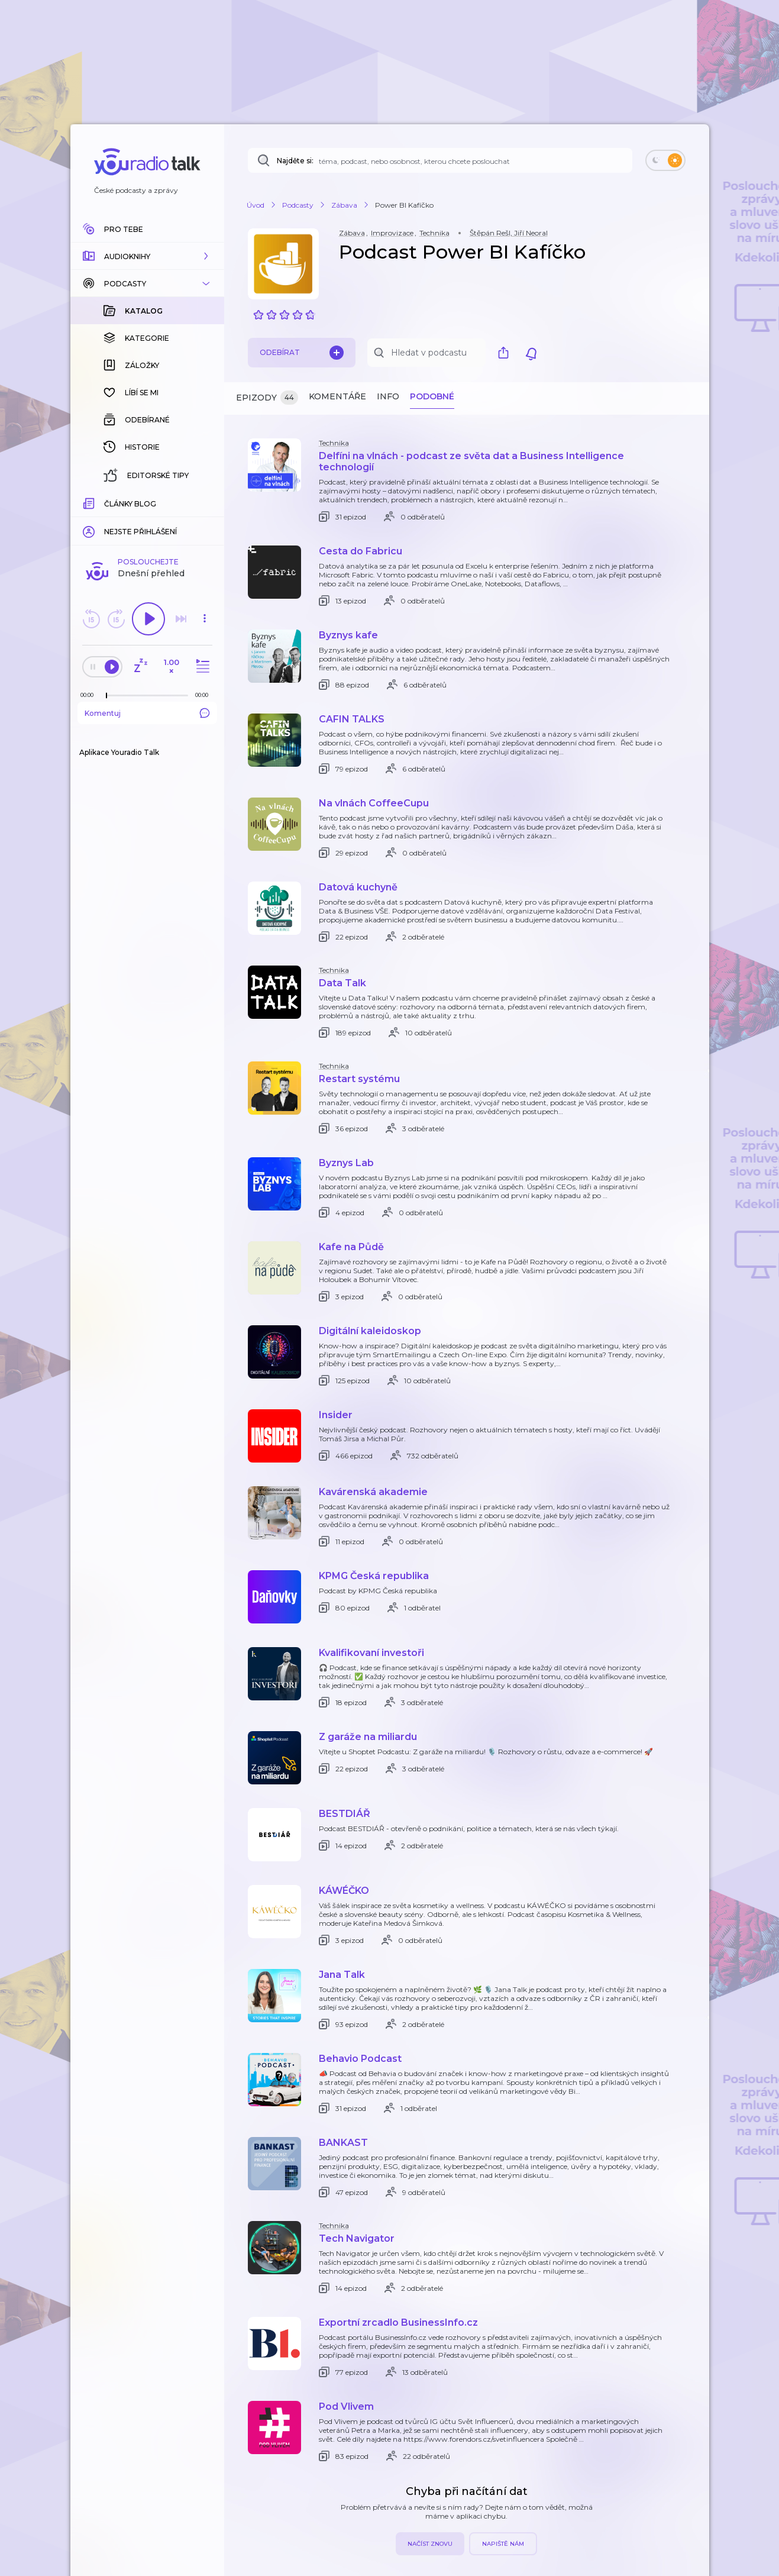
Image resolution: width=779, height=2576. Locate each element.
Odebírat (302, 353)
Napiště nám (503, 2544)
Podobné (432, 396)
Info (388, 396)
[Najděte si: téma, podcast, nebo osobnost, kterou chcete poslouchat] (440, 160)
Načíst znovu (430, 2544)
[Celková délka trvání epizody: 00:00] (204, 502)
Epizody (267, 398)
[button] (147, 256)
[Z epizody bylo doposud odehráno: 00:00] (89, 502)
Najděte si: (295, 160)
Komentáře (337, 396)
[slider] (106, 503)
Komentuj (147, 520)
